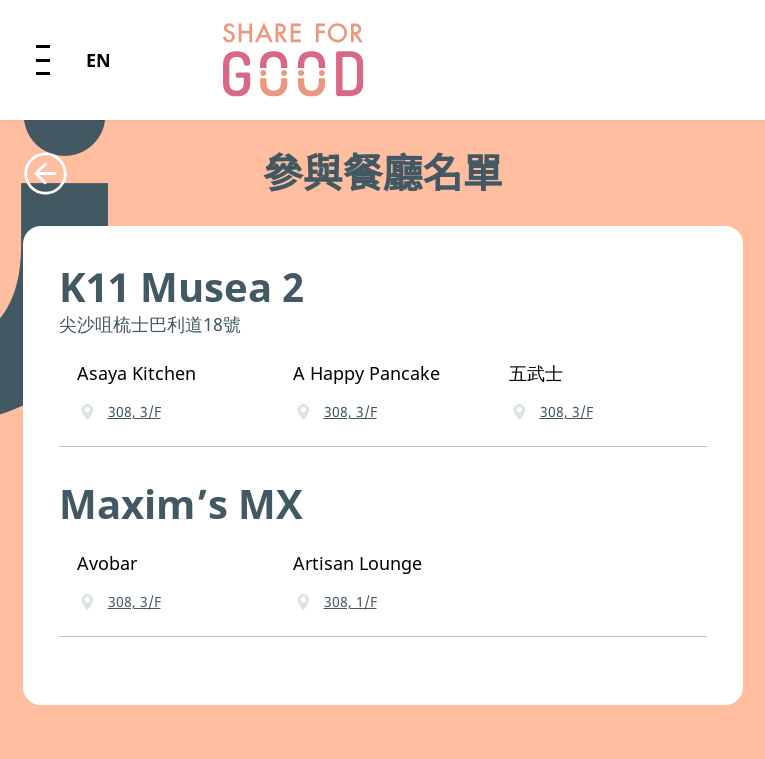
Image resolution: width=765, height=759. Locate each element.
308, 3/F (134, 411)
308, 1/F (350, 601)
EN (98, 60)
